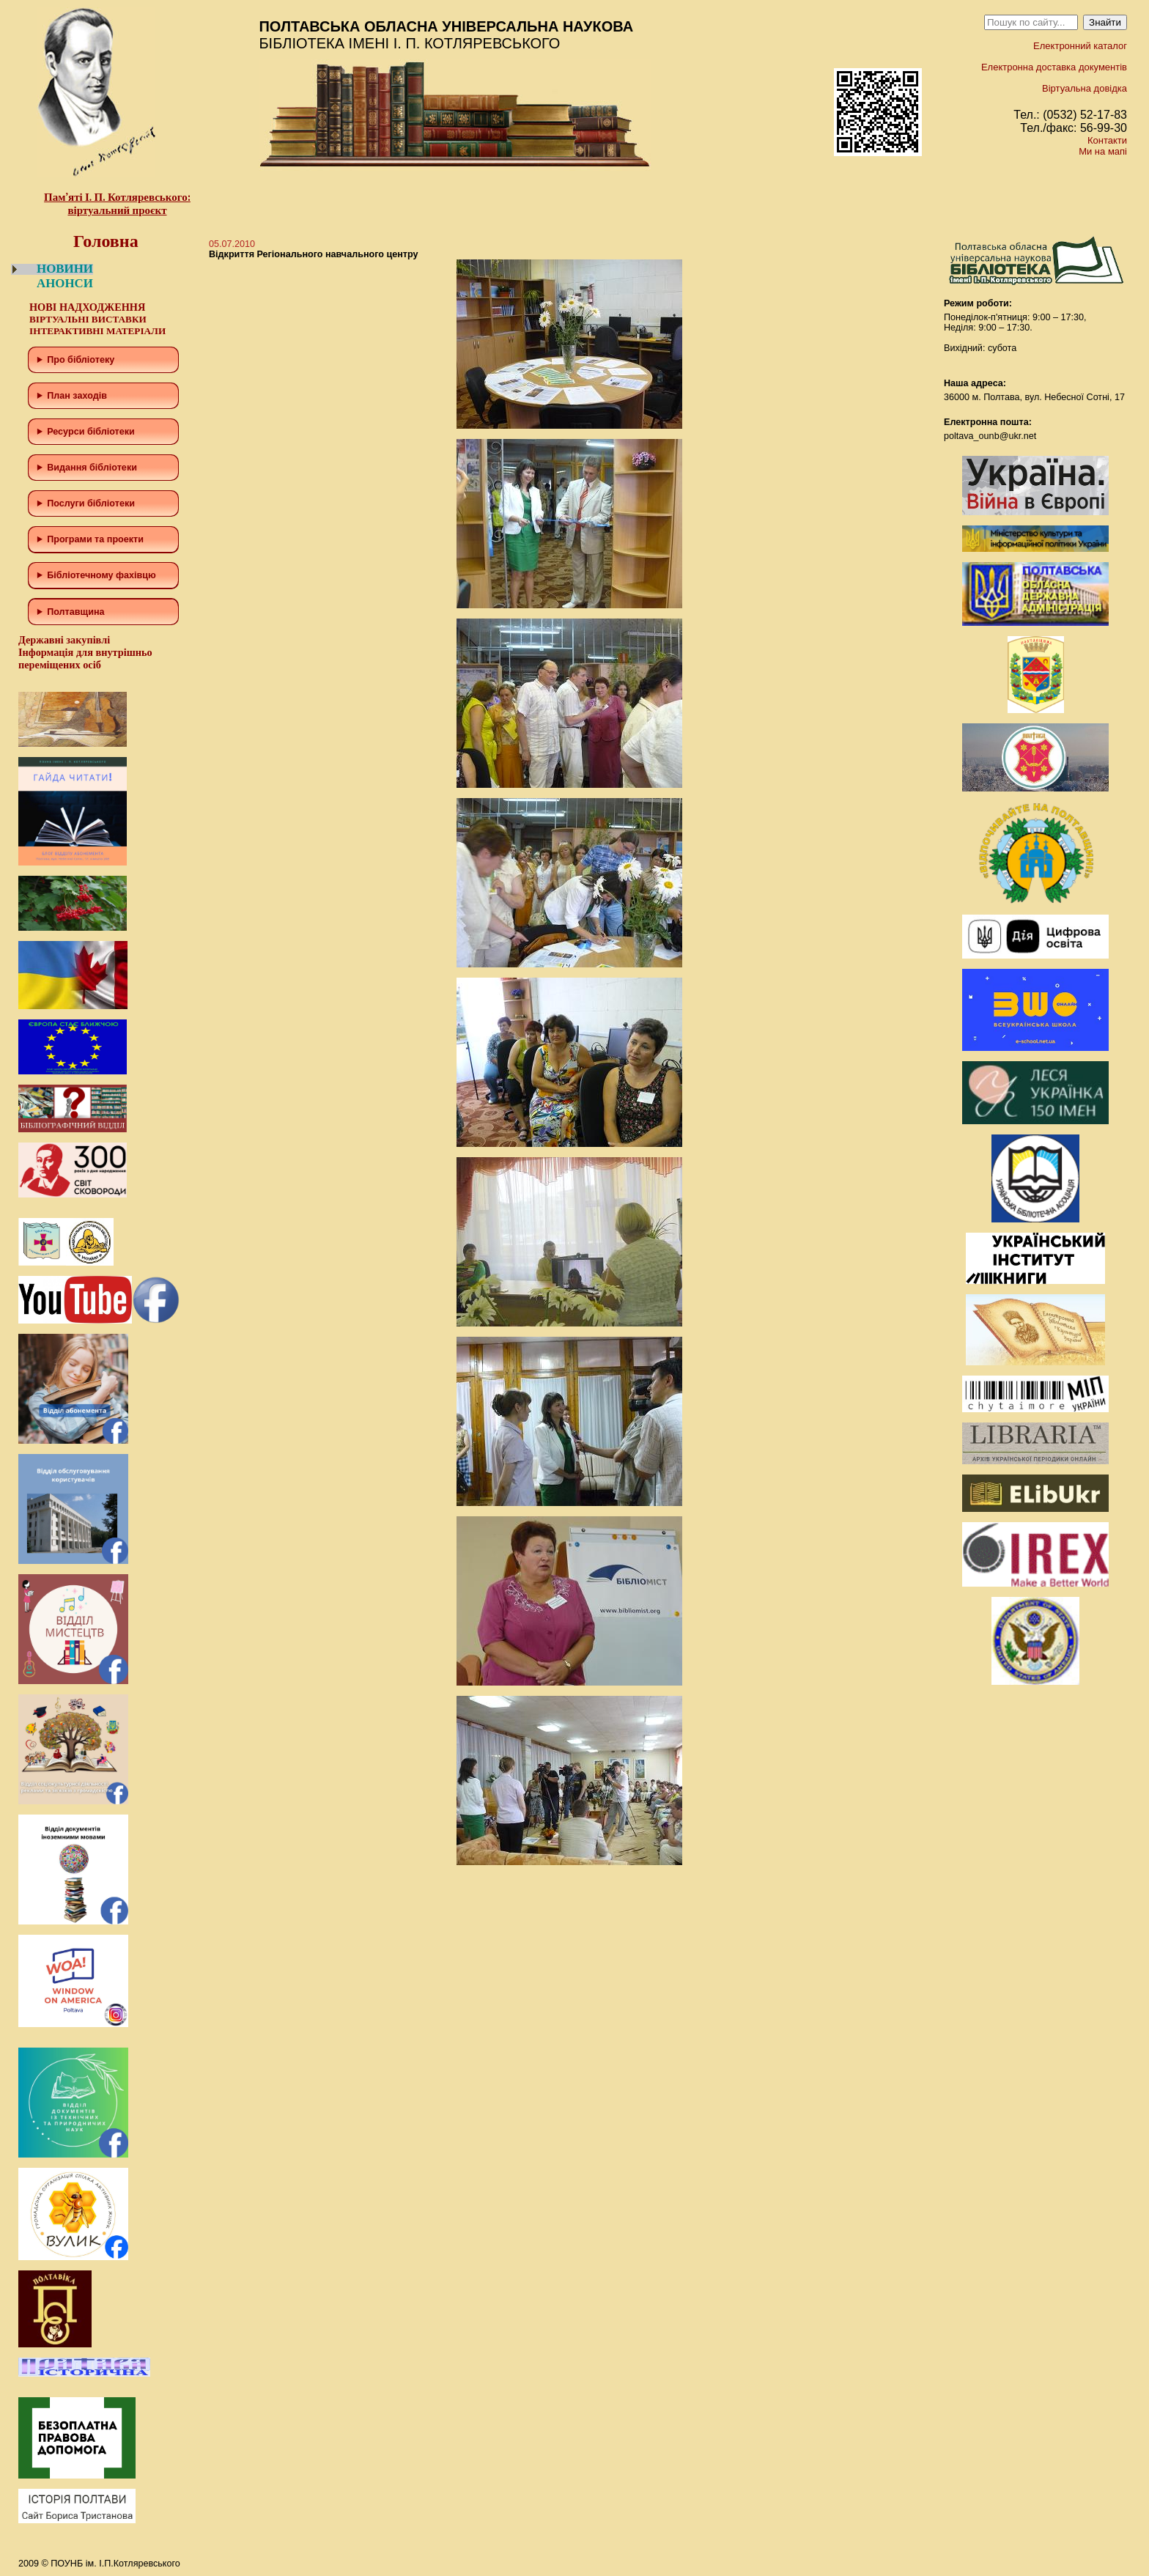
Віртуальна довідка (1084, 88)
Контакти (1107, 140)
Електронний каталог (1080, 45)
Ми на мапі (1103, 151)
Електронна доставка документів (1054, 67)
